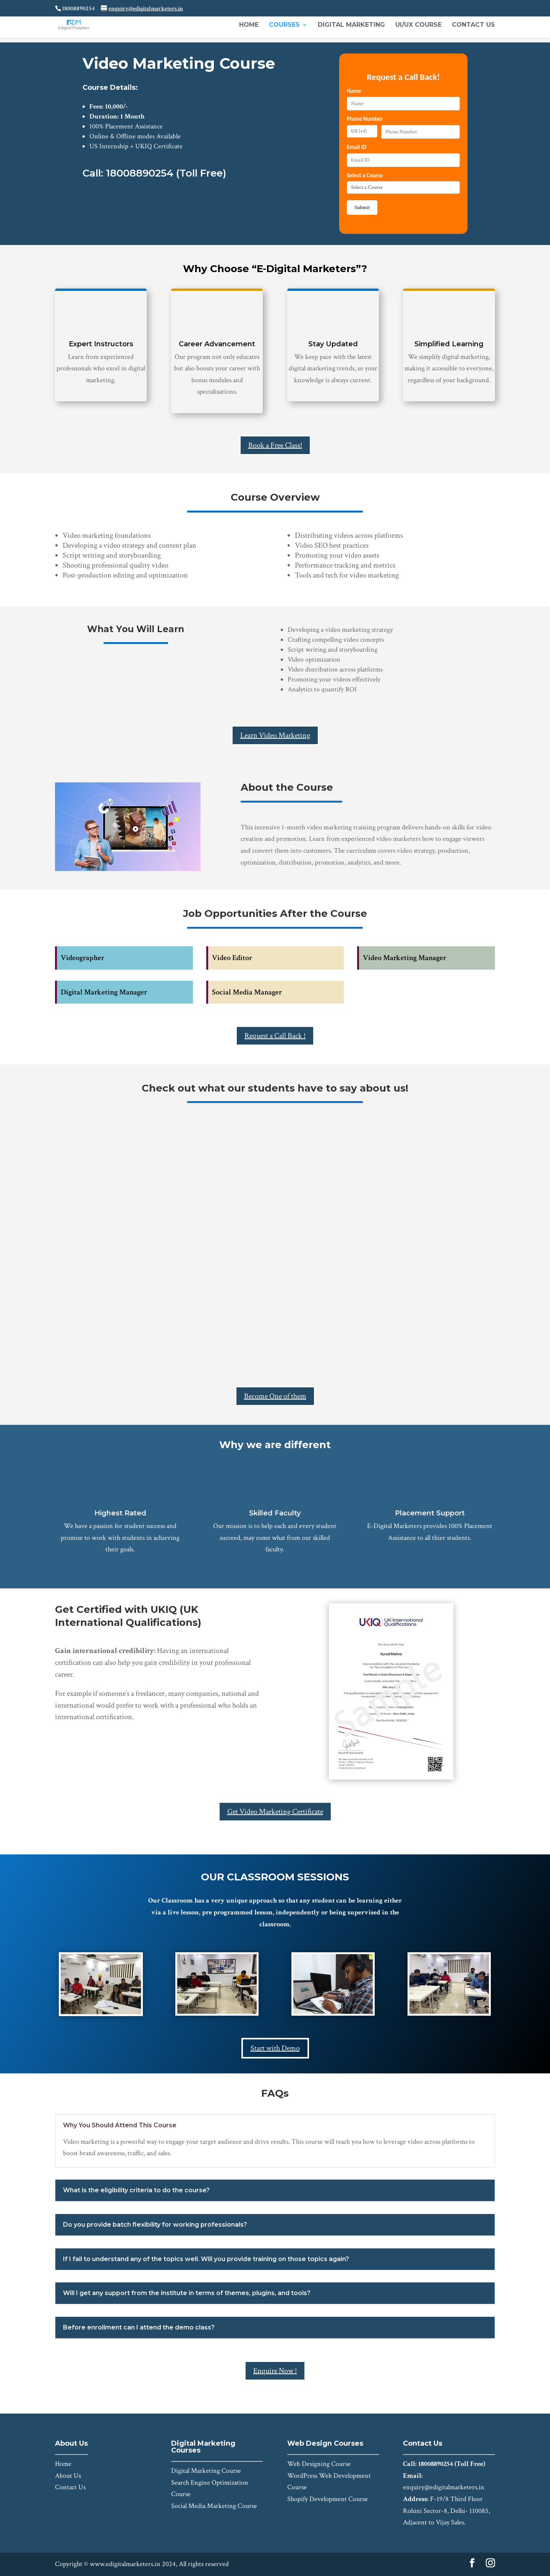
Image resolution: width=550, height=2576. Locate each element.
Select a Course (365, 175)
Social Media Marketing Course (214, 2505)
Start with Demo (275, 2048)
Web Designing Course (319, 2463)
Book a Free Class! (275, 445)
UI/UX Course (418, 25)
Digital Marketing (351, 25)
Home (249, 25)
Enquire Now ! (275, 2371)
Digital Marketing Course (206, 2470)
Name (354, 91)
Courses (284, 25)
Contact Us (473, 25)
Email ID (356, 147)
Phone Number (365, 118)
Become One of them (275, 1396)
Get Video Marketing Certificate (275, 1812)
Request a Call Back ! (275, 1036)
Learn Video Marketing (275, 735)
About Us (68, 2475)
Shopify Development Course (327, 2499)
